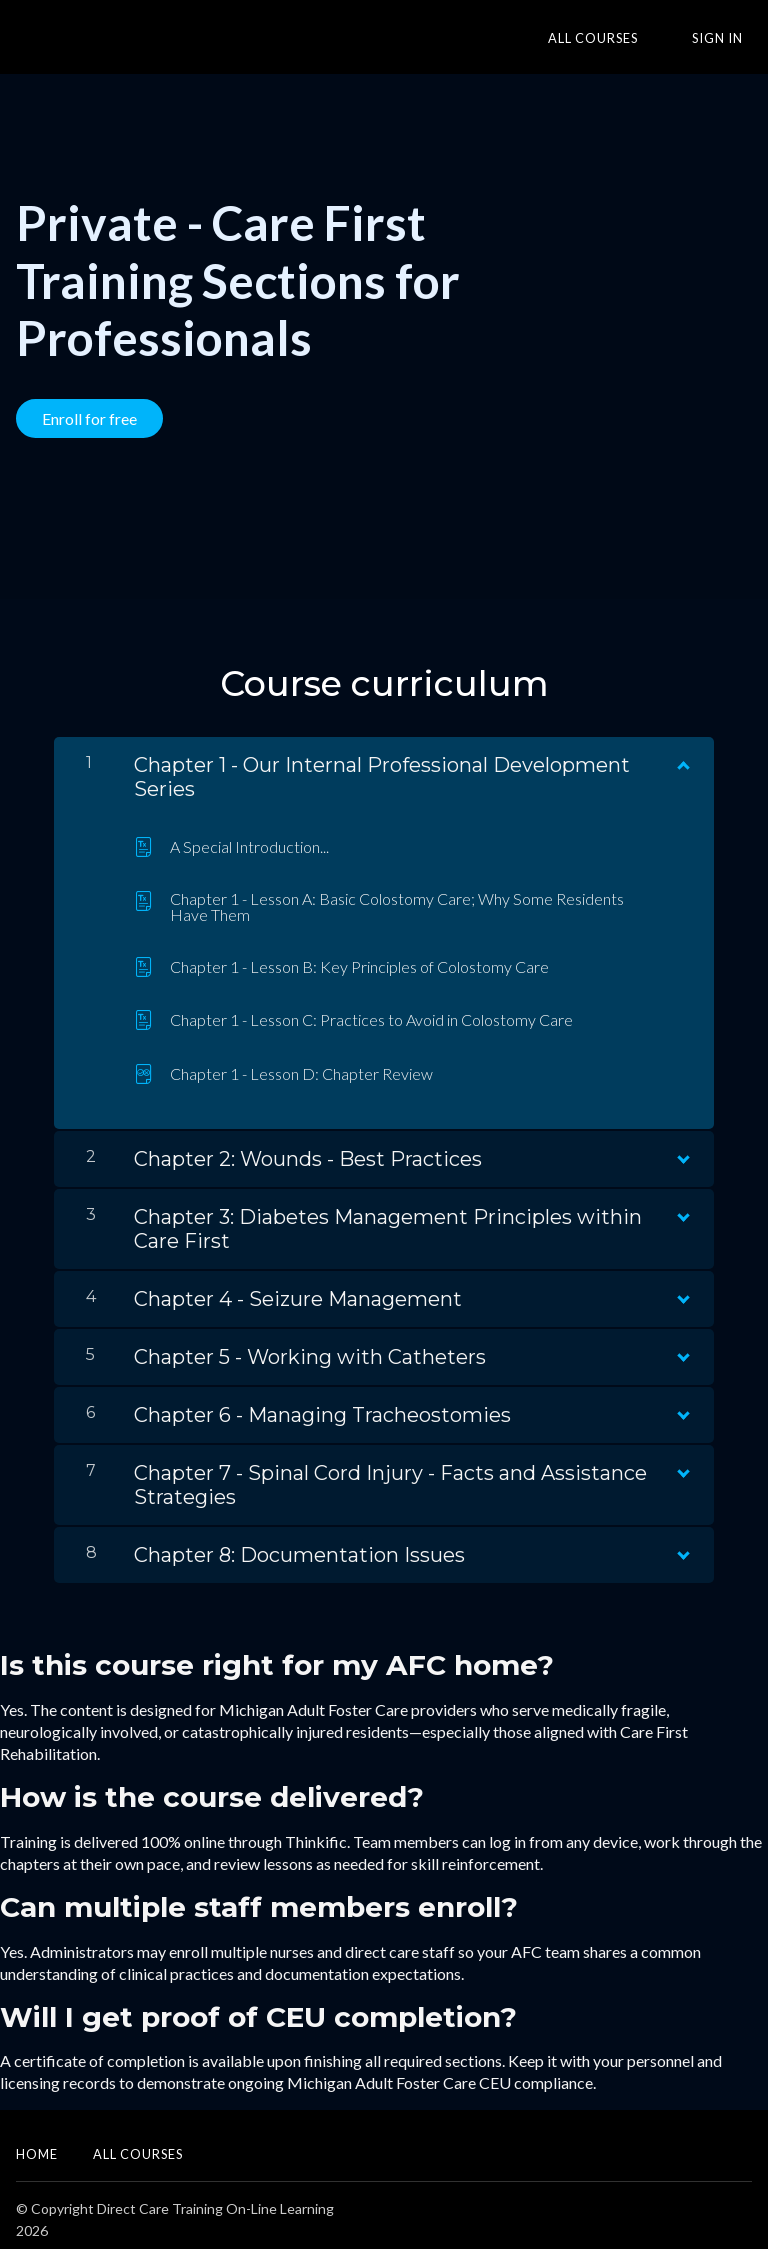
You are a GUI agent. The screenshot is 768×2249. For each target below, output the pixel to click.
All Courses (621, 38)
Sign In (726, 38)
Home (37, 2145)
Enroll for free (89, 418)
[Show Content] (682, 752)
